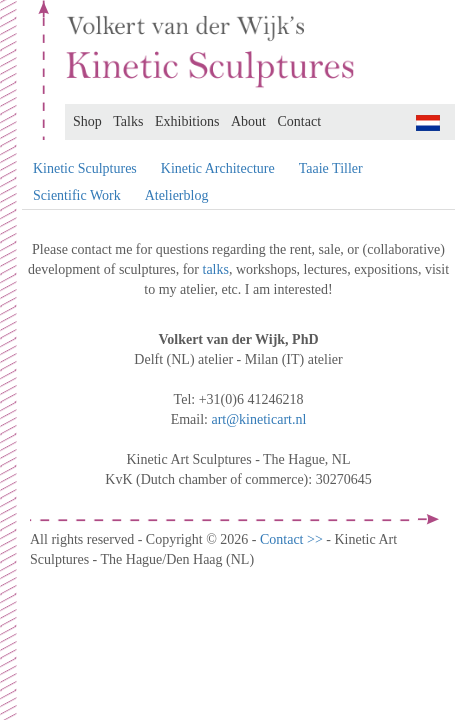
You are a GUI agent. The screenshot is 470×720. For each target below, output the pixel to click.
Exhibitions (187, 121)
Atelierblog (177, 195)
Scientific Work (77, 195)
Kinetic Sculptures (85, 168)
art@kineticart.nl (258, 419)
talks (216, 269)
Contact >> (293, 539)
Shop (87, 121)
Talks (128, 121)
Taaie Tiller (331, 168)
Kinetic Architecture (218, 168)
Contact (300, 121)
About (248, 121)
